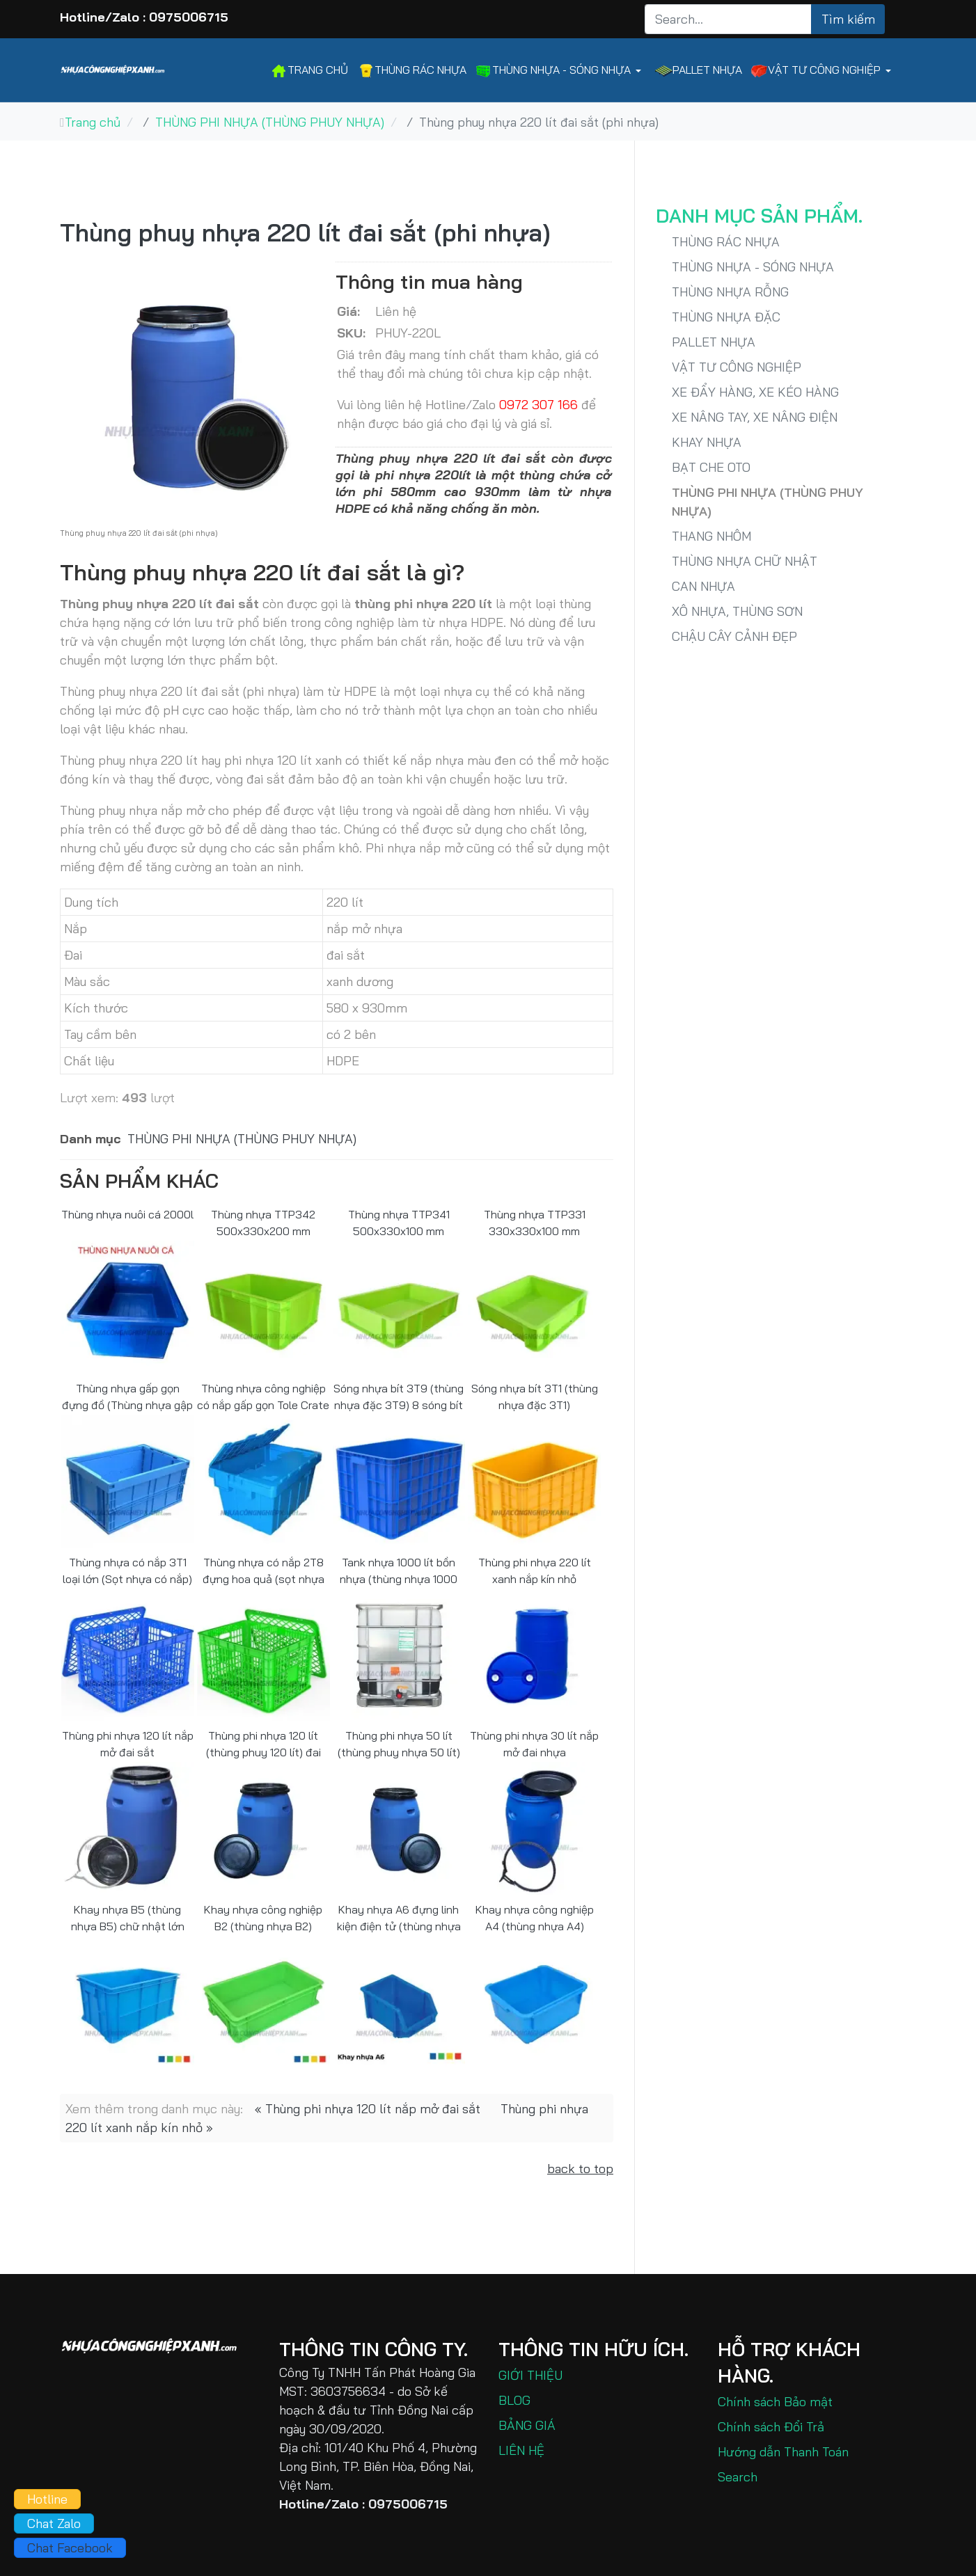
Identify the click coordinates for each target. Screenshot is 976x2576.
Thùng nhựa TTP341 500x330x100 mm (399, 1222)
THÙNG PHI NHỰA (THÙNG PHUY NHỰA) (241, 1139)
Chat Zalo (54, 2523)
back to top (580, 2169)
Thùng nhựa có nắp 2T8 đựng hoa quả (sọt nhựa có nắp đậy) (263, 1570)
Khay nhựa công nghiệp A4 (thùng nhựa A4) (534, 1917)
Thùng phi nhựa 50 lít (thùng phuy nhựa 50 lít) (399, 1743)
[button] (560, 70)
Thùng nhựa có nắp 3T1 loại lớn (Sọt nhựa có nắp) (127, 1570)
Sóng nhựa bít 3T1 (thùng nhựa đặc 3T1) (534, 1396)
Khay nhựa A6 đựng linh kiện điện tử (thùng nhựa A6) (399, 1917)
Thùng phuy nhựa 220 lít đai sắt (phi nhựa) (305, 232)
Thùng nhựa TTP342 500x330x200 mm (263, 1222)
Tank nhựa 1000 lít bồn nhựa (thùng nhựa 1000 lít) (398, 1570)
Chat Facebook (70, 2548)
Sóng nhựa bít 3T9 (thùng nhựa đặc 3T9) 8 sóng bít (398, 1396)
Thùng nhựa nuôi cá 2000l (127, 1214)
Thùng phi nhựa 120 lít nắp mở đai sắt (128, 1743)
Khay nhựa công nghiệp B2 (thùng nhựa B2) (263, 1917)
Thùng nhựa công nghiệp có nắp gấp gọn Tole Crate (263, 1396)
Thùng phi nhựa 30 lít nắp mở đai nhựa (534, 1743)
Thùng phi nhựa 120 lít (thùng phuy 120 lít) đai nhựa (263, 1743)
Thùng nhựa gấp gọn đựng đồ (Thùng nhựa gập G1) (127, 1396)
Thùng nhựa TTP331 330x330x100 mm (534, 1222)
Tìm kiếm (848, 19)
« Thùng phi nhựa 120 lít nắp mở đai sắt (367, 2109)
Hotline (47, 2499)
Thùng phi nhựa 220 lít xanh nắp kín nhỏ (534, 1570)
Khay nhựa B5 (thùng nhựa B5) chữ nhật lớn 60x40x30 (127, 1917)
